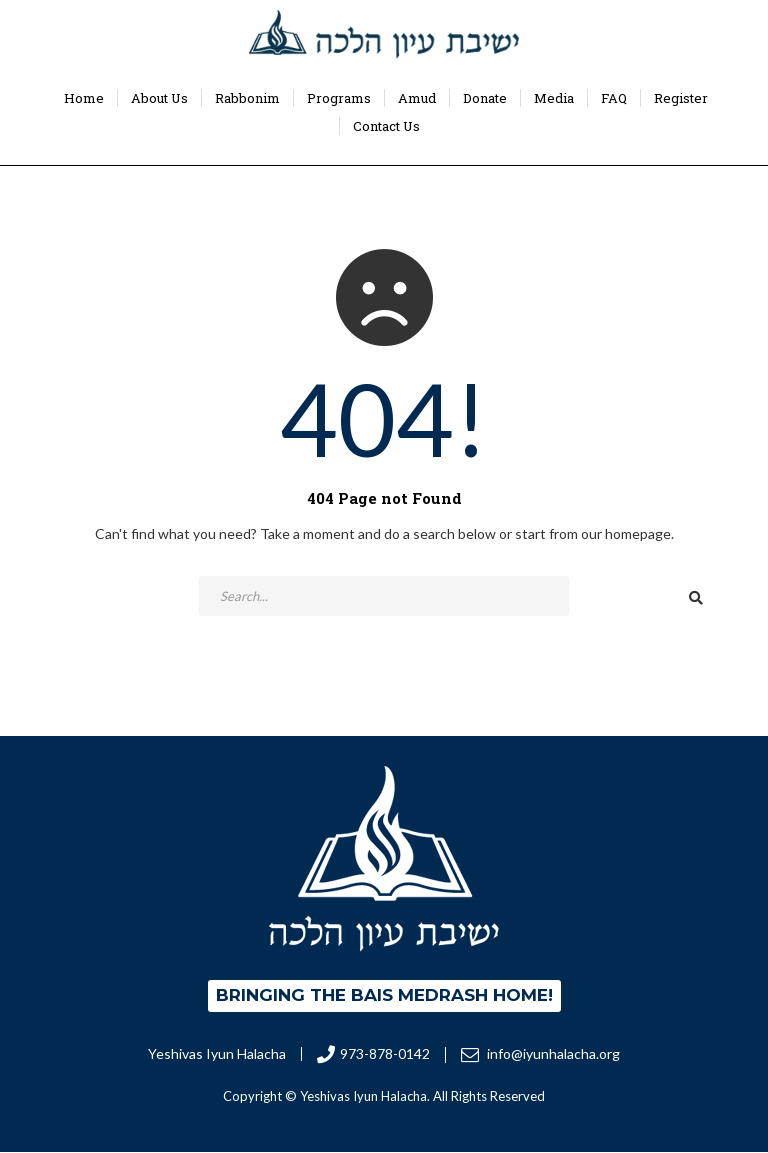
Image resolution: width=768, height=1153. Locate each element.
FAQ (614, 98)
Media (554, 98)
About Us (159, 98)
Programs (339, 98)
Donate (485, 98)
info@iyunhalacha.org (540, 1053)
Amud (417, 98)
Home (84, 98)
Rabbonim (247, 98)
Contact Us (386, 126)
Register (681, 98)
